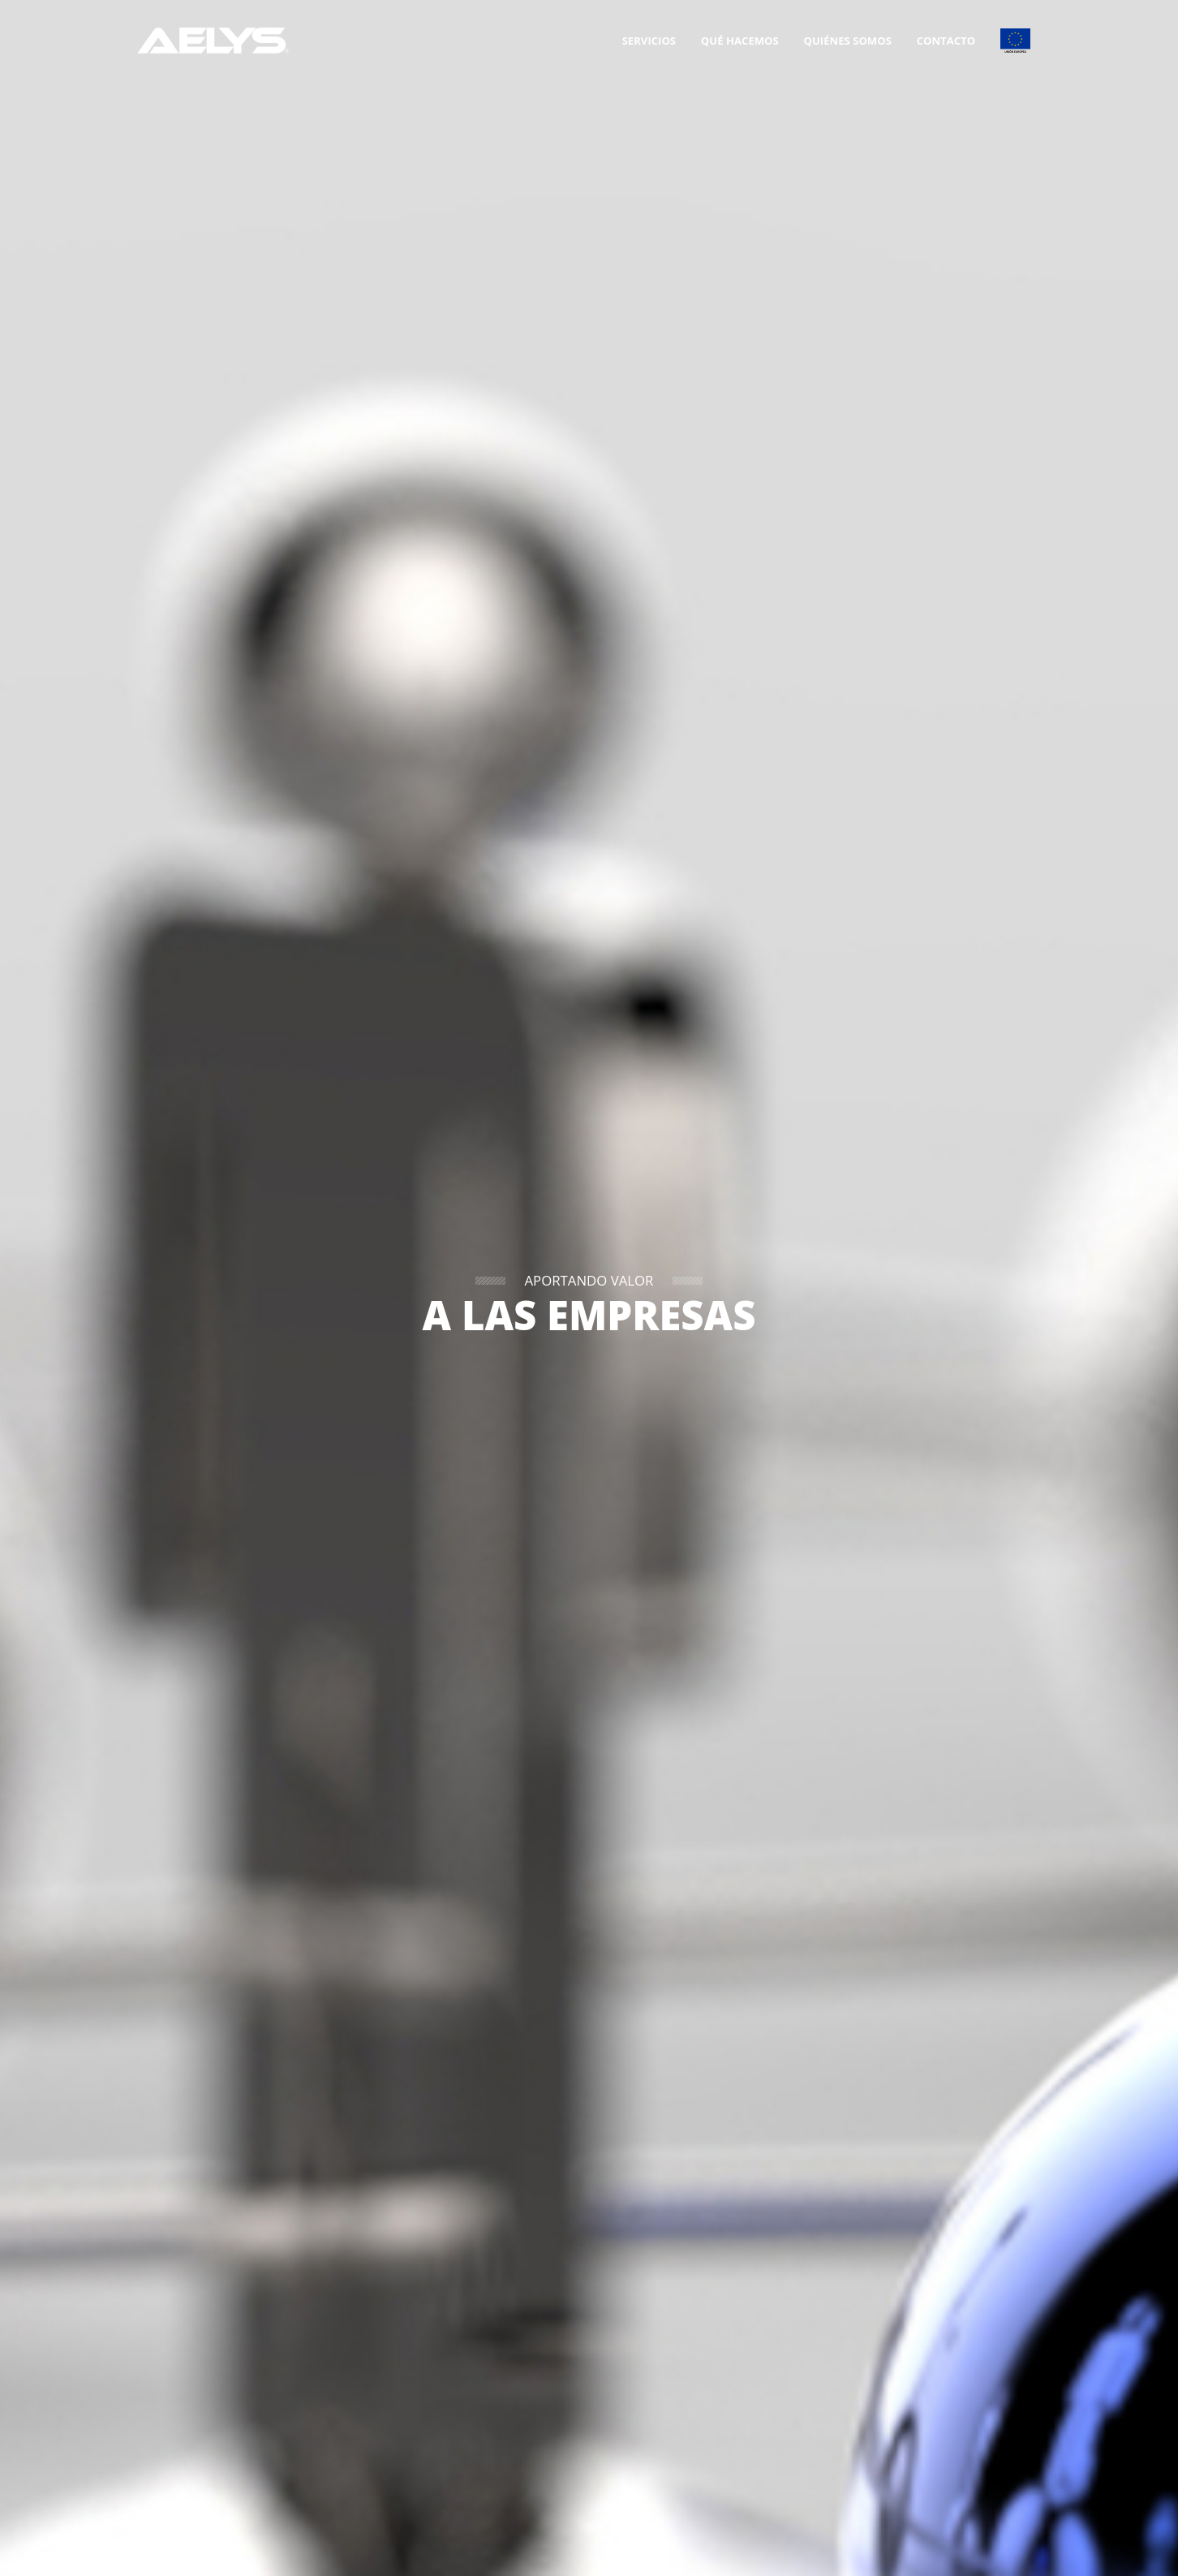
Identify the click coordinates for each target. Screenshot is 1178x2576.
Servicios (649, 40)
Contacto (946, 40)
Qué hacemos (740, 40)
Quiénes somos (848, 40)
